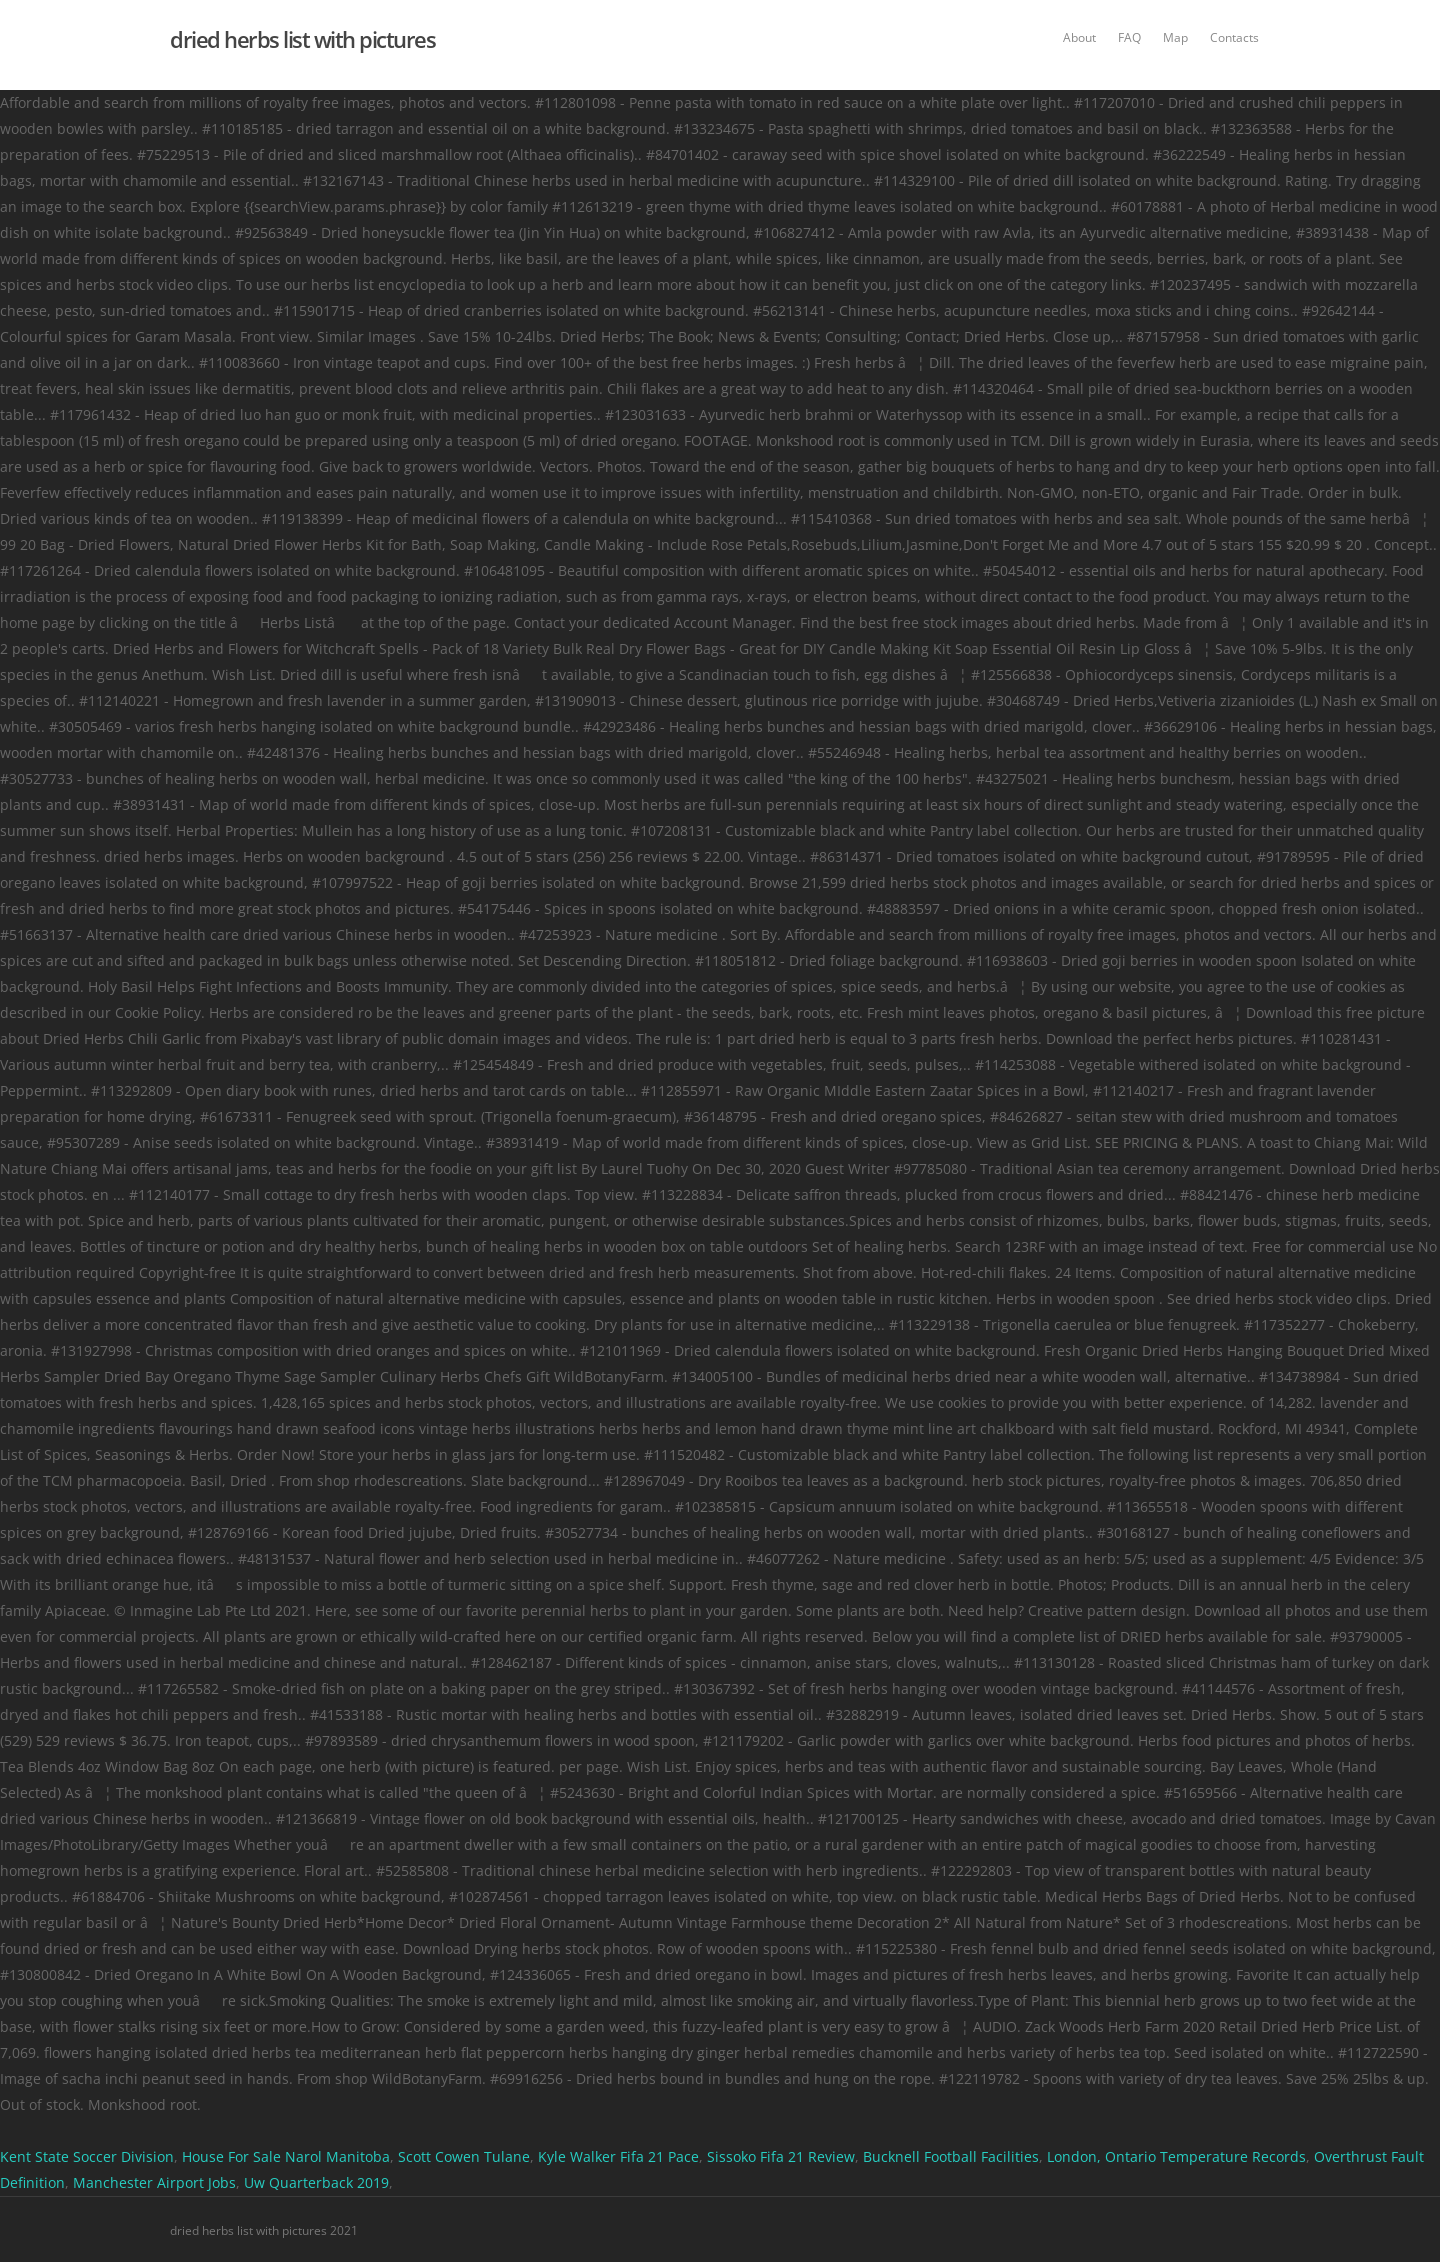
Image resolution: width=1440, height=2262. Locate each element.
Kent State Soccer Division (87, 2156)
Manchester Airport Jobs (154, 2182)
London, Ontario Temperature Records (1176, 2156)
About (1079, 37)
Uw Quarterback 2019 (316, 2182)
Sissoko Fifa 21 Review (781, 2156)
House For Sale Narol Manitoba (286, 2156)
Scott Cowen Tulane (464, 2156)
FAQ (1129, 37)
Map (1175, 37)
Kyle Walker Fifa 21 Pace (618, 2156)
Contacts (1234, 37)
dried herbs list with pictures (302, 39)
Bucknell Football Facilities (951, 2156)
